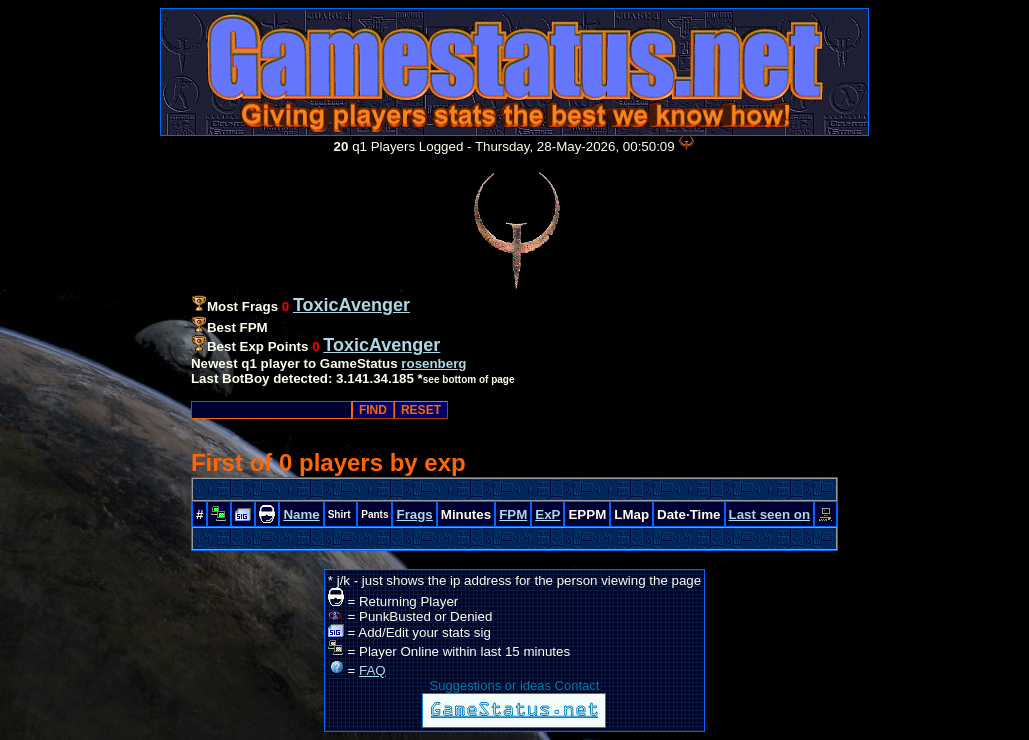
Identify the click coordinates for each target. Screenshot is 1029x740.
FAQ (372, 670)
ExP (547, 514)
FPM (513, 514)
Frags (414, 514)
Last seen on (769, 514)
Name (301, 514)
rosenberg (433, 363)
